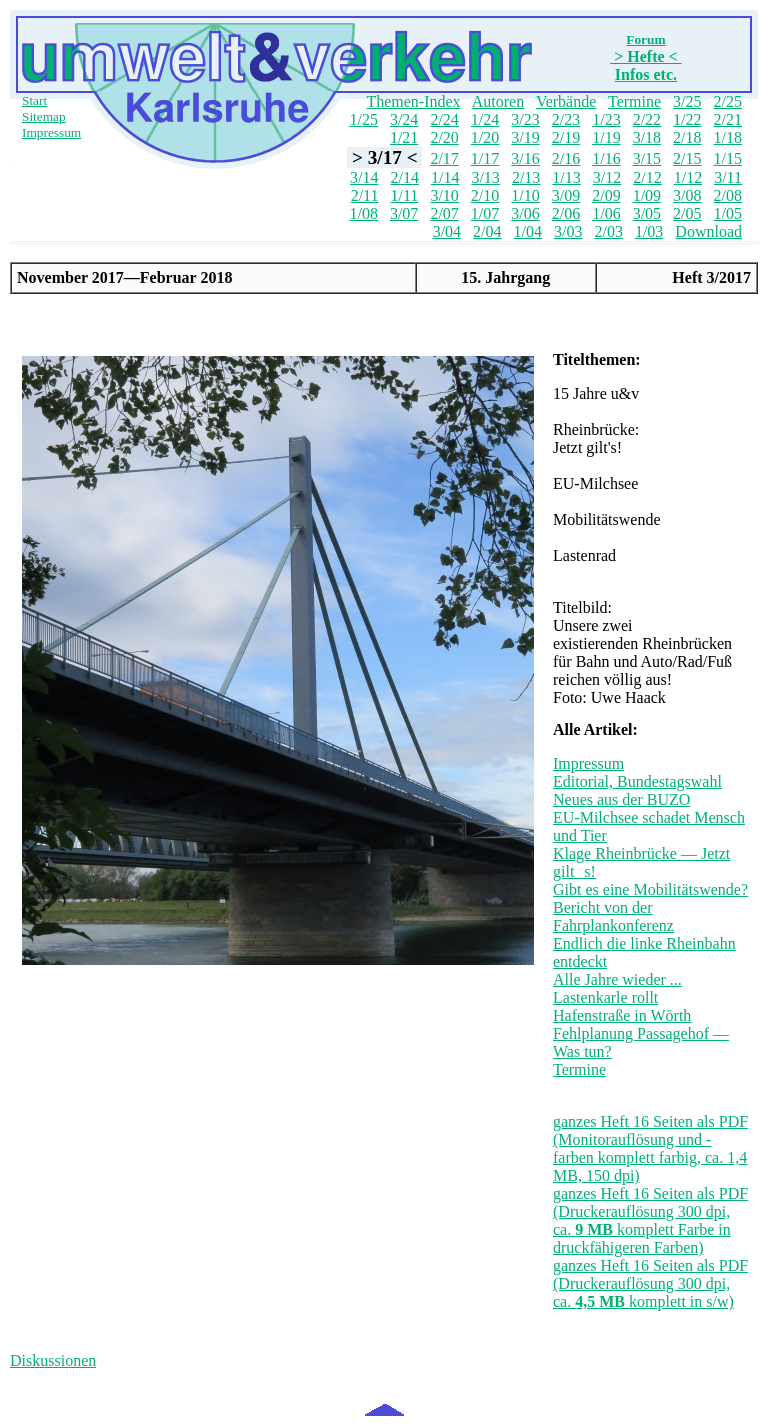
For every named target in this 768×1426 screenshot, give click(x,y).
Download (708, 231)
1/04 (528, 231)
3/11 (728, 177)
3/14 (364, 177)
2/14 (405, 177)
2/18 (687, 137)
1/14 (445, 177)
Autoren (498, 101)
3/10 (444, 195)
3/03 (568, 231)
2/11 (365, 195)
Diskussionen (53, 1360)
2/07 (444, 213)
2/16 (566, 158)
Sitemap (44, 116)
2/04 (487, 231)
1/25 (363, 119)
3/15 (647, 158)
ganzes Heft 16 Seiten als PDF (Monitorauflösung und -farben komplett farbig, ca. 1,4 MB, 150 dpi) (650, 1148)
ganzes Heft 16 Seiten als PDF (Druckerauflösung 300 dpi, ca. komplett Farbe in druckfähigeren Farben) (650, 1220)
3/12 (607, 177)
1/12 (688, 177)
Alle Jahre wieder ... (617, 979)
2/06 (566, 213)
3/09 (566, 195)
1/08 (363, 213)
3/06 (525, 213)
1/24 (485, 119)
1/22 (687, 119)
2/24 (444, 119)
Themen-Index (413, 101)
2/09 (606, 195)
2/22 (647, 119)
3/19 (525, 137)
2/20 (444, 137)
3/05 (647, 213)
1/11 (405, 195)
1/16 (606, 158)
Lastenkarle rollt (605, 997)
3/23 (525, 119)
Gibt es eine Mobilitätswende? (650, 889)
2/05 (687, 213)
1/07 (485, 213)
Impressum (51, 132)
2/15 (687, 158)
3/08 (687, 195)
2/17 (444, 158)
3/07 (404, 213)
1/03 (649, 231)
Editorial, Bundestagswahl (637, 781)
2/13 (526, 177)
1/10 (525, 195)
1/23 (606, 119)
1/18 (728, 137)
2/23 (566, 119)
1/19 (606, 137)
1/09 (647, 195)
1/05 (728, 213)
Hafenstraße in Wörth (622, 1015)
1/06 (606, 213)
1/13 (566, 177)
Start (34, 100)
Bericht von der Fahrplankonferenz (613, 916)
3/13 (485, 177)
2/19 (566, 137)
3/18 (647, 137)
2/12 (647, 177)
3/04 (447, 231)
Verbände (566, 101)
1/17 (485, 158)
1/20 (485, 137)
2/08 (728, 195)
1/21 (404, 137)
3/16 (525, 158)
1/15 (728, 158)
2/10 (485, 195)
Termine (634, 101)
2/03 (608, 231)
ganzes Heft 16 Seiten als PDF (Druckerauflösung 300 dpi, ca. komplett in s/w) (650, 1283)
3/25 (687, 101)
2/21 (728, 119)
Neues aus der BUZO (621, 799)
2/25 (728, 101)
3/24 (404, 119)
